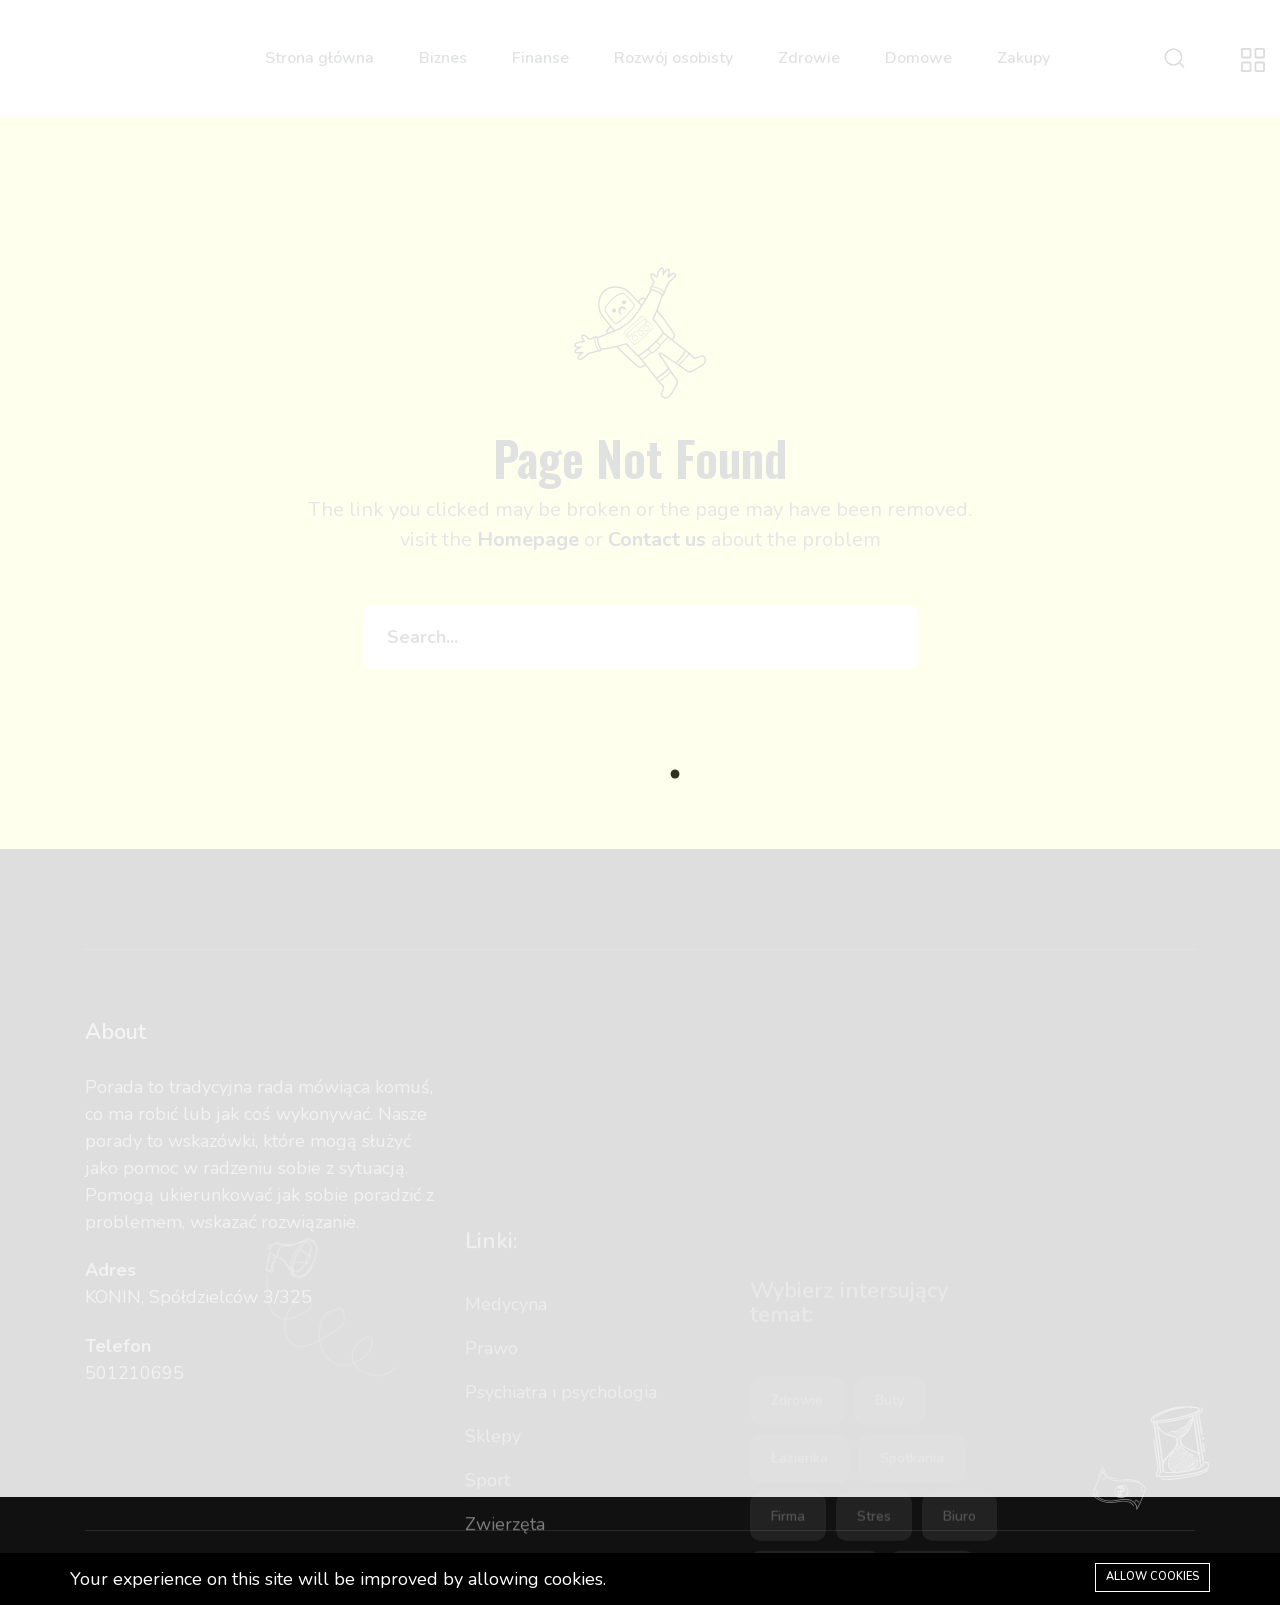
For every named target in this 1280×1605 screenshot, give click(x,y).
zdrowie (797, 1501)
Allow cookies (1152, 1576)
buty (889, 1501)
